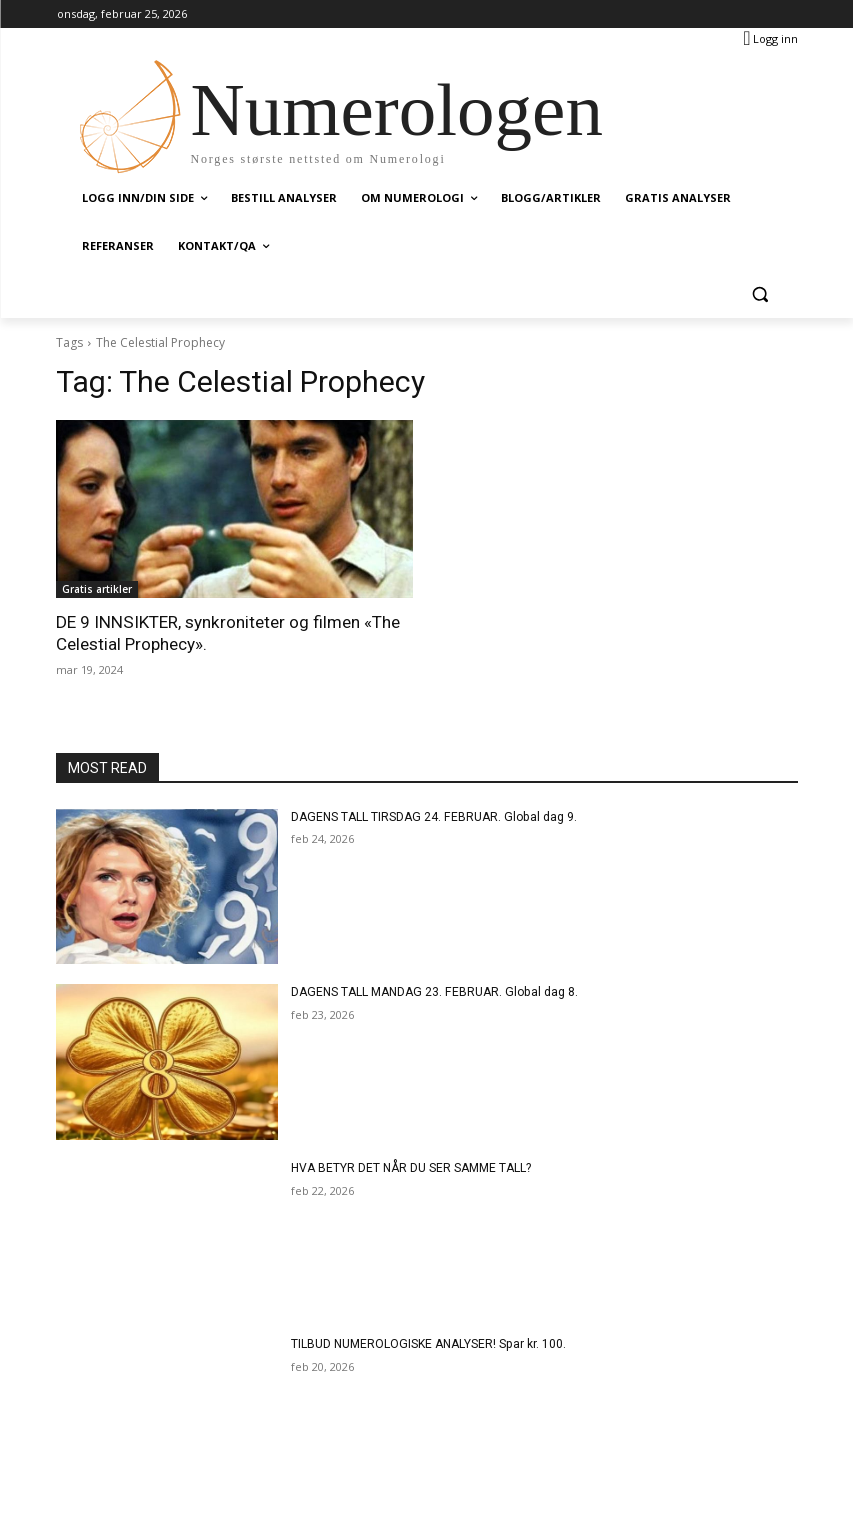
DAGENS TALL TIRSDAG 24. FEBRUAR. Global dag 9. (431, 816)
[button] (760, 294)
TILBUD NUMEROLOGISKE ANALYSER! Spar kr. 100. (427, 1344)
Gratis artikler (97, 589)
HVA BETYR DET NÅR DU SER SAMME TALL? (411, 1168)
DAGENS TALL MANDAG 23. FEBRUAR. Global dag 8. (432, 992)
